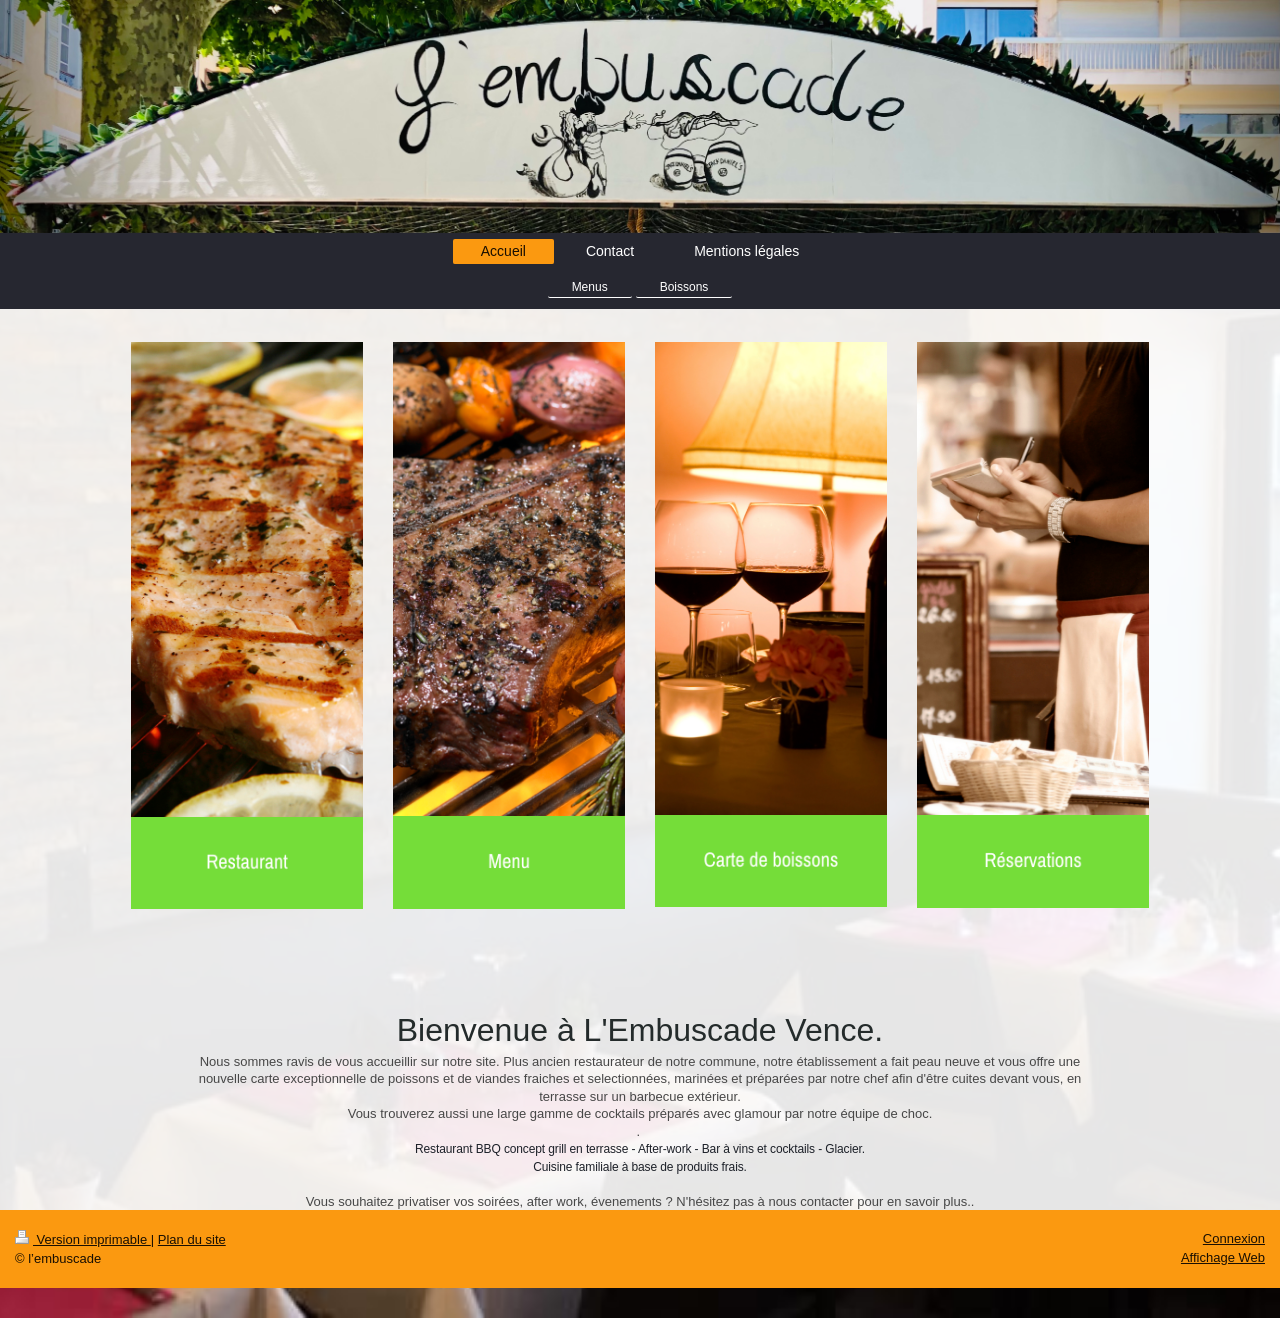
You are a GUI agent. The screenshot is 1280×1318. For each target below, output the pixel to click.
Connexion (1234, 1238)
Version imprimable (83, 1239)
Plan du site (192, 1239)
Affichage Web (1223, 1257)
